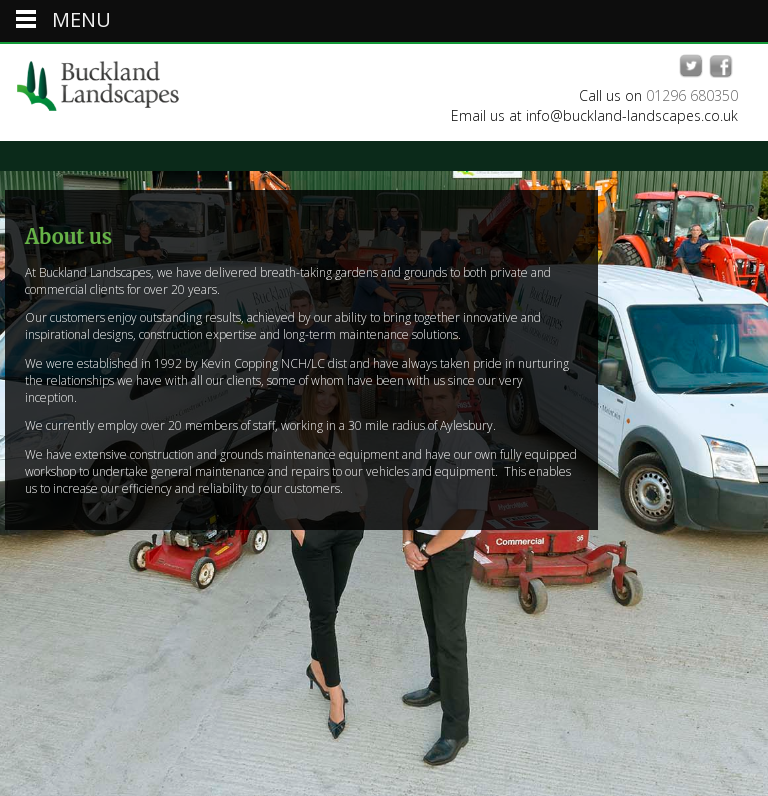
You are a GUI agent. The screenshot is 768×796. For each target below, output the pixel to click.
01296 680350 (692, 95)
